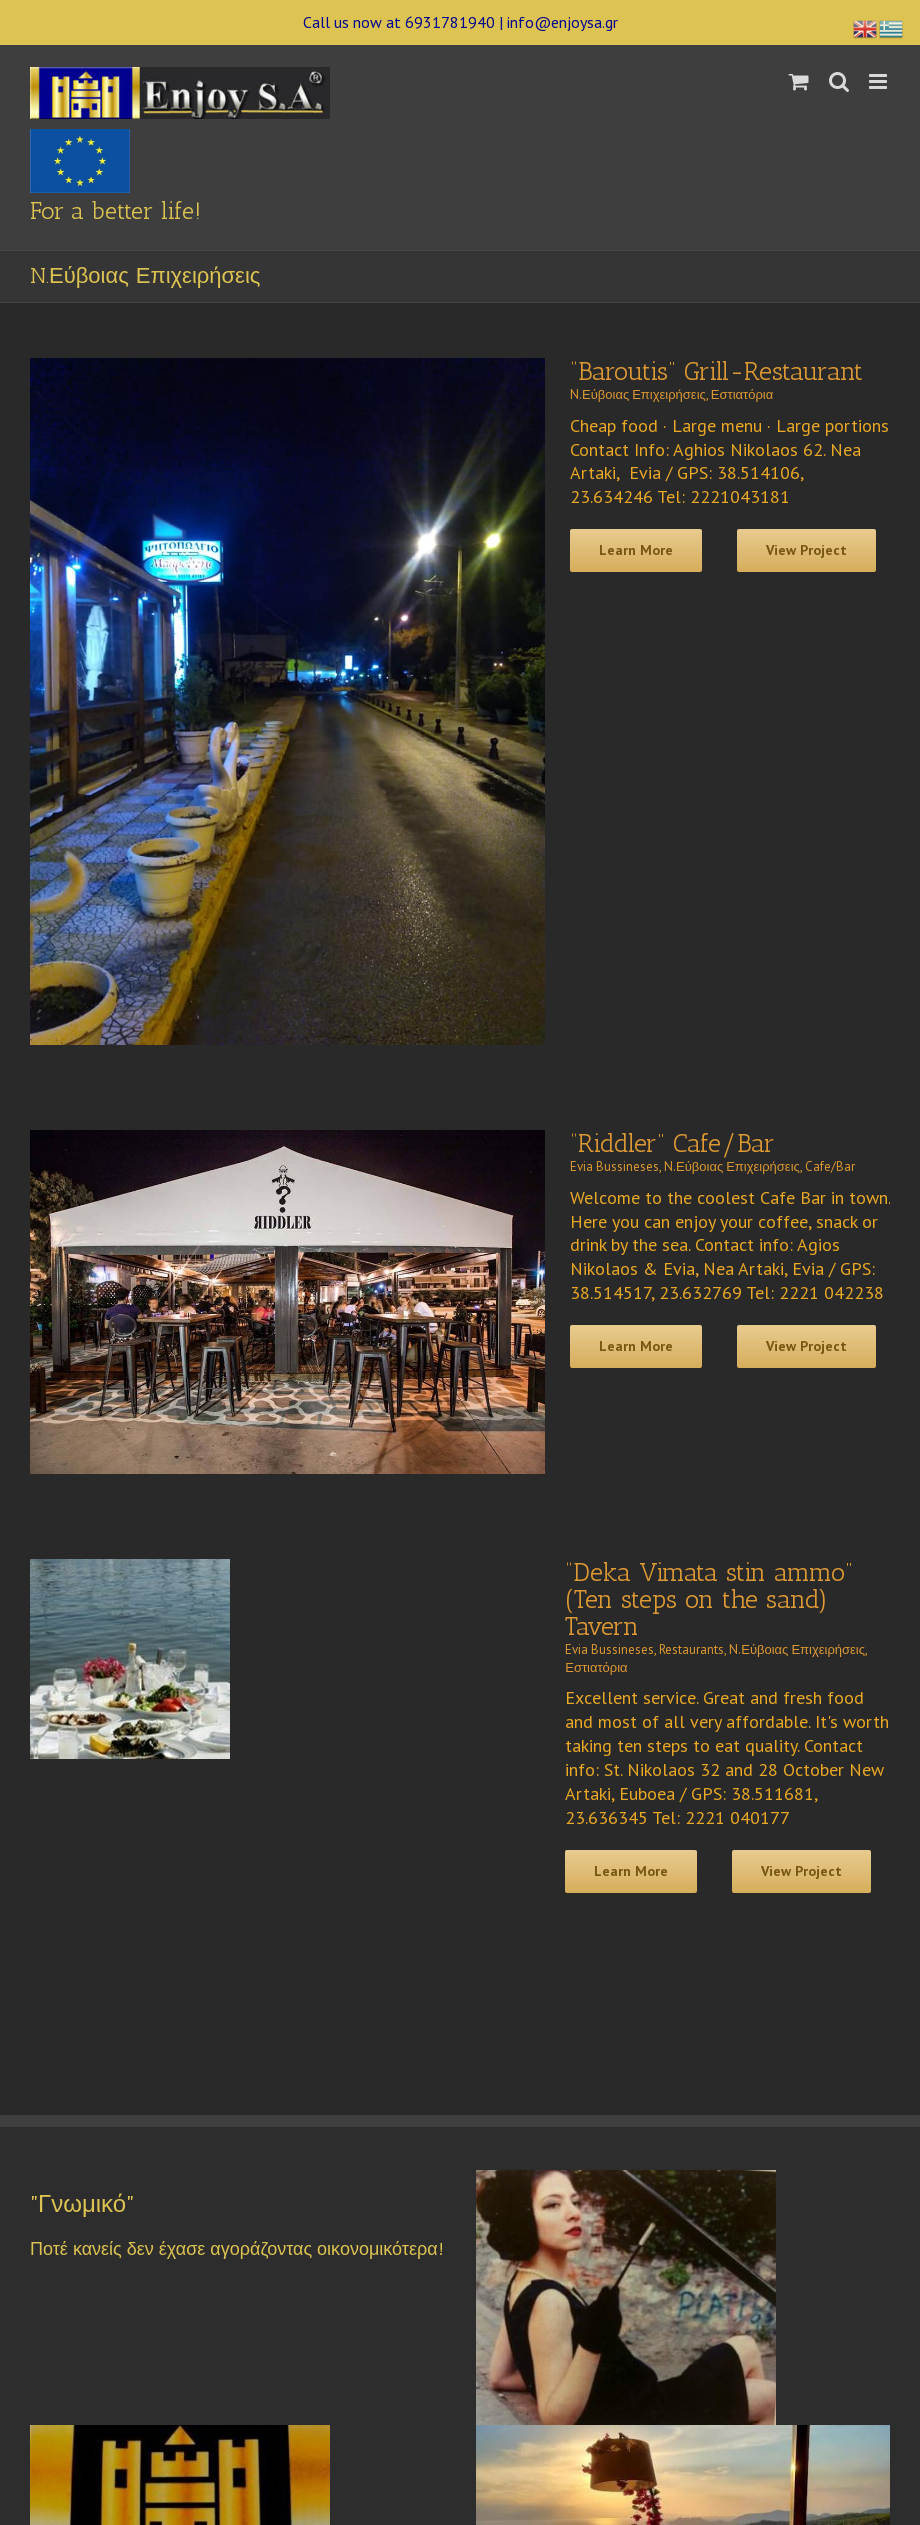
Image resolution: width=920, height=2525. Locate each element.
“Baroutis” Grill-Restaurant (716, 371)
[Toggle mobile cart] (799, 81)
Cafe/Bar (830, 1166)
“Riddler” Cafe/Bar (672, 1143)
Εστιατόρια (742, 394)
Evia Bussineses (614, 1166)
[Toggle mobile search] (839, 81)
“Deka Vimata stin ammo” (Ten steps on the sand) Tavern (709, 1599)
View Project (806, 550)
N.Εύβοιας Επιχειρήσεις (638, 394)
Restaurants (691, 1649)
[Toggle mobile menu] (879, 81)
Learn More (636, 550)
